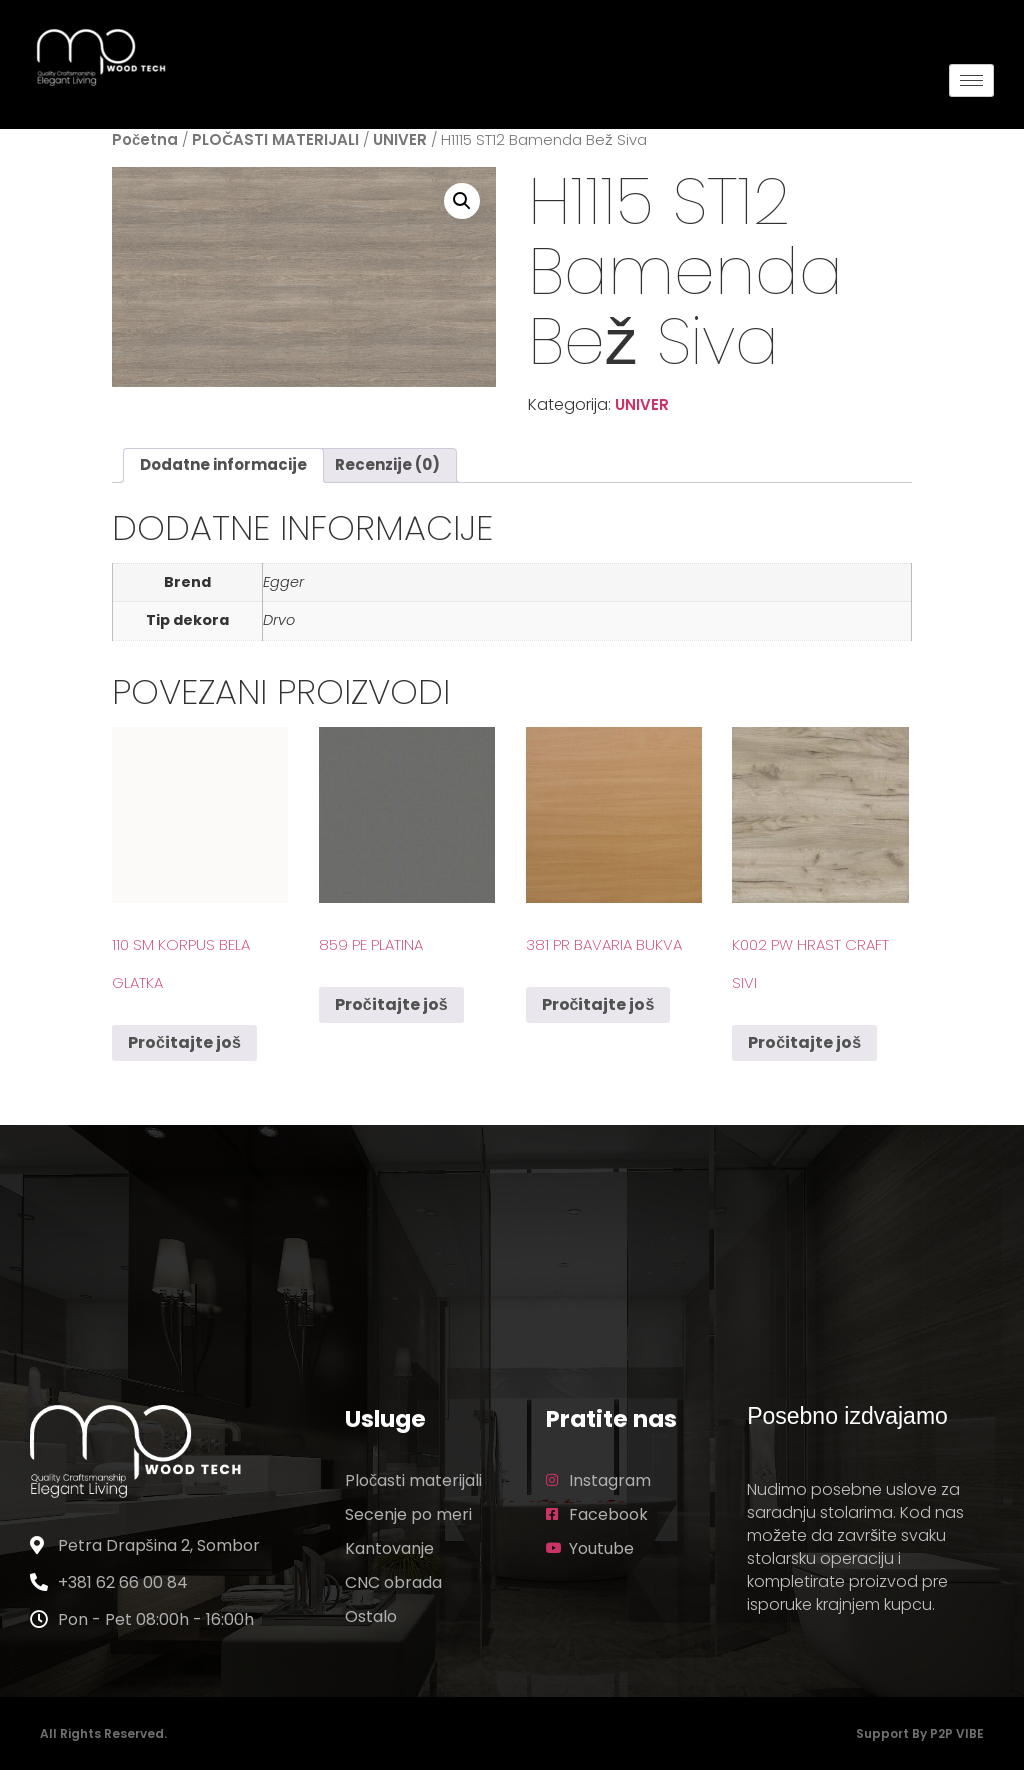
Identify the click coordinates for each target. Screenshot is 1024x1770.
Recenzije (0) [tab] (387, 464)
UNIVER (400, 139)
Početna (145, 139)
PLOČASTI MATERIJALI (275, 139)
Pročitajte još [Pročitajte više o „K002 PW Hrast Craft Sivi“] (804, 1042)
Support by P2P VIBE (920, 1733)
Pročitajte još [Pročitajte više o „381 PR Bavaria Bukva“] (598, 1004)
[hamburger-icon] (971, 80)
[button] (462, 201)
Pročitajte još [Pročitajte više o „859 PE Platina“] (391, 1004)
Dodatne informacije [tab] (223, 464)
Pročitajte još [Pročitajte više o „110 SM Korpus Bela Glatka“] (184, 1042)
